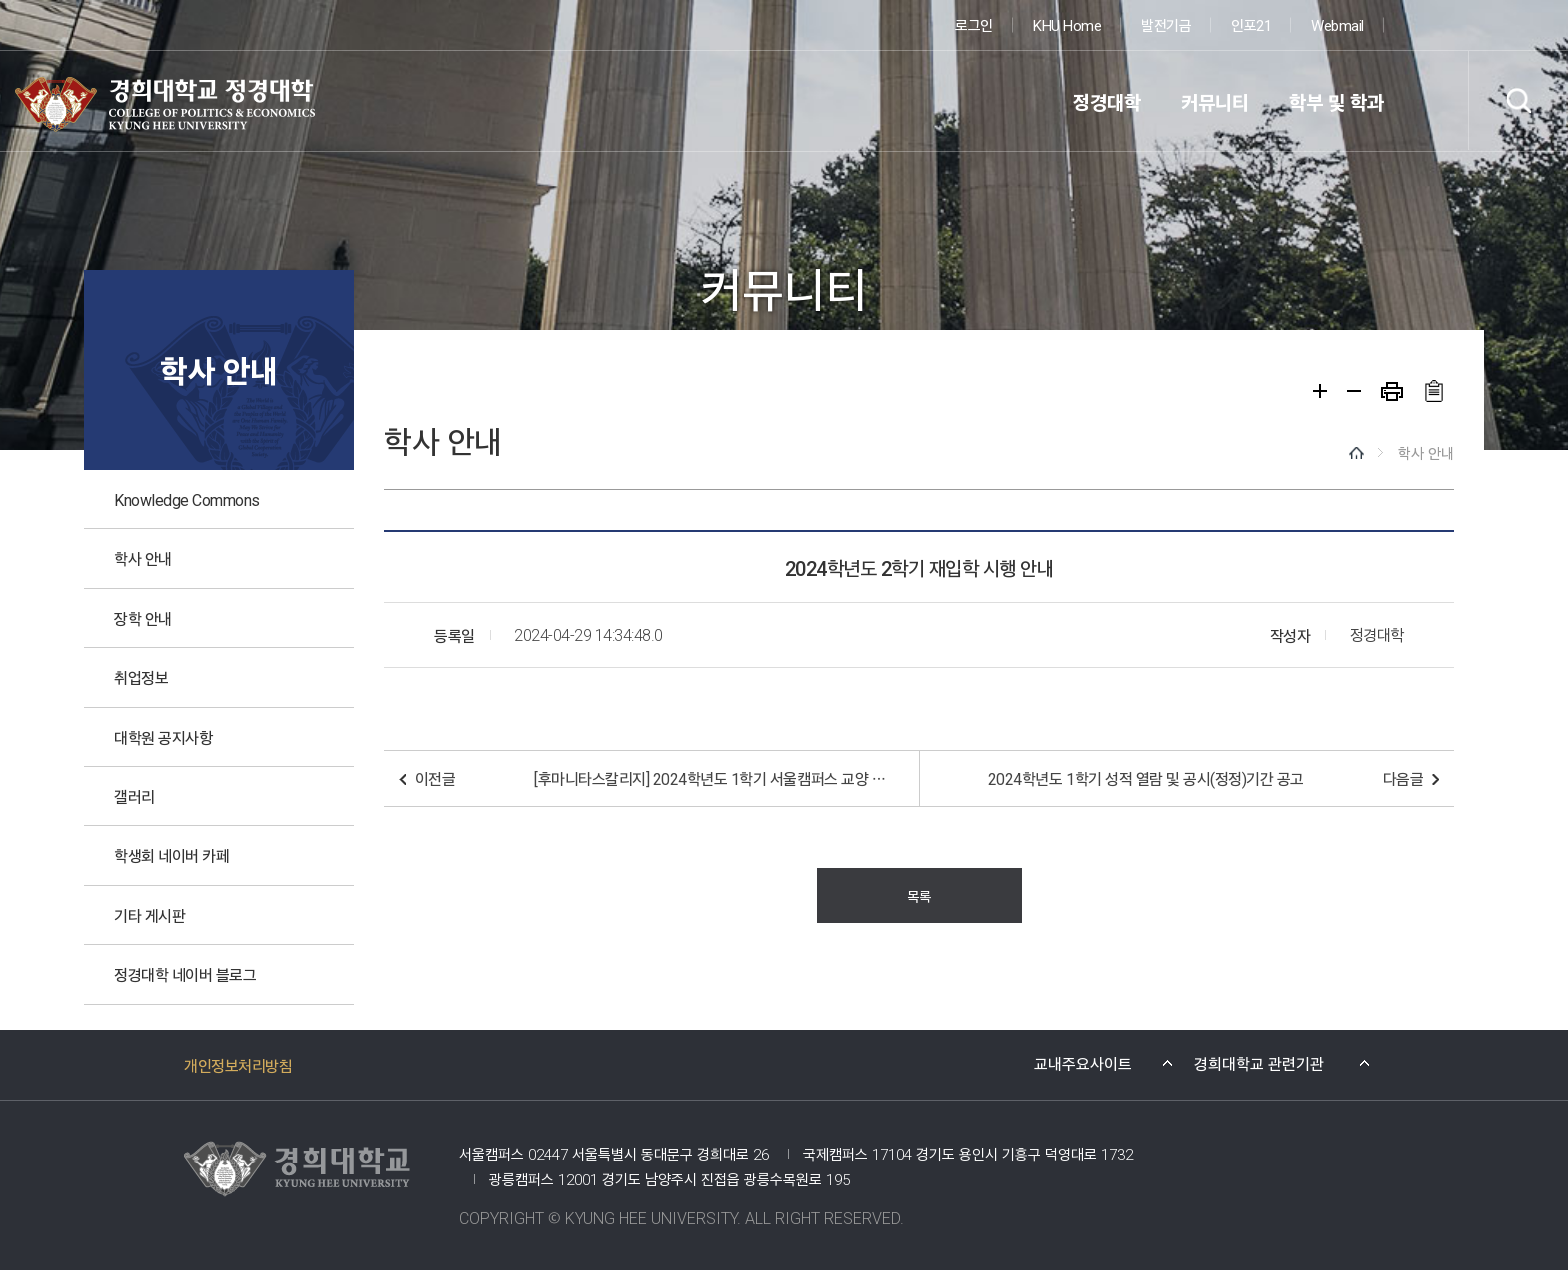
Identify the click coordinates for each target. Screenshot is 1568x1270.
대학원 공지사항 (163, 737)
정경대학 (1107, 101)
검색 (1518, 100)
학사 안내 (143, 558)
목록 (918, 895)
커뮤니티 (1215, 101)
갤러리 (134, 796)
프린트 (1392, 391)
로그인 (974, 24)
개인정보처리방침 (238, 1065)
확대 (1320, 391)
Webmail (1337, 24)
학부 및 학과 (1336, 101)
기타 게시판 (149, 915)
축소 (1354, 391)
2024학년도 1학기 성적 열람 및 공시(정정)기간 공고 (1146, 778)
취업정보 (141, 677)
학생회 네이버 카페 (171, 855)
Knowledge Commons (187, 499)
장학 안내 (143, 618)
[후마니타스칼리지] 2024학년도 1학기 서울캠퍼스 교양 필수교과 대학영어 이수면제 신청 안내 (714, 778)
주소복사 (1433, 391)
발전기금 (1166, 24)
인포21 (1251, 24)
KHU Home (1067, 24)
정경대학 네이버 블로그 (185, 974)
